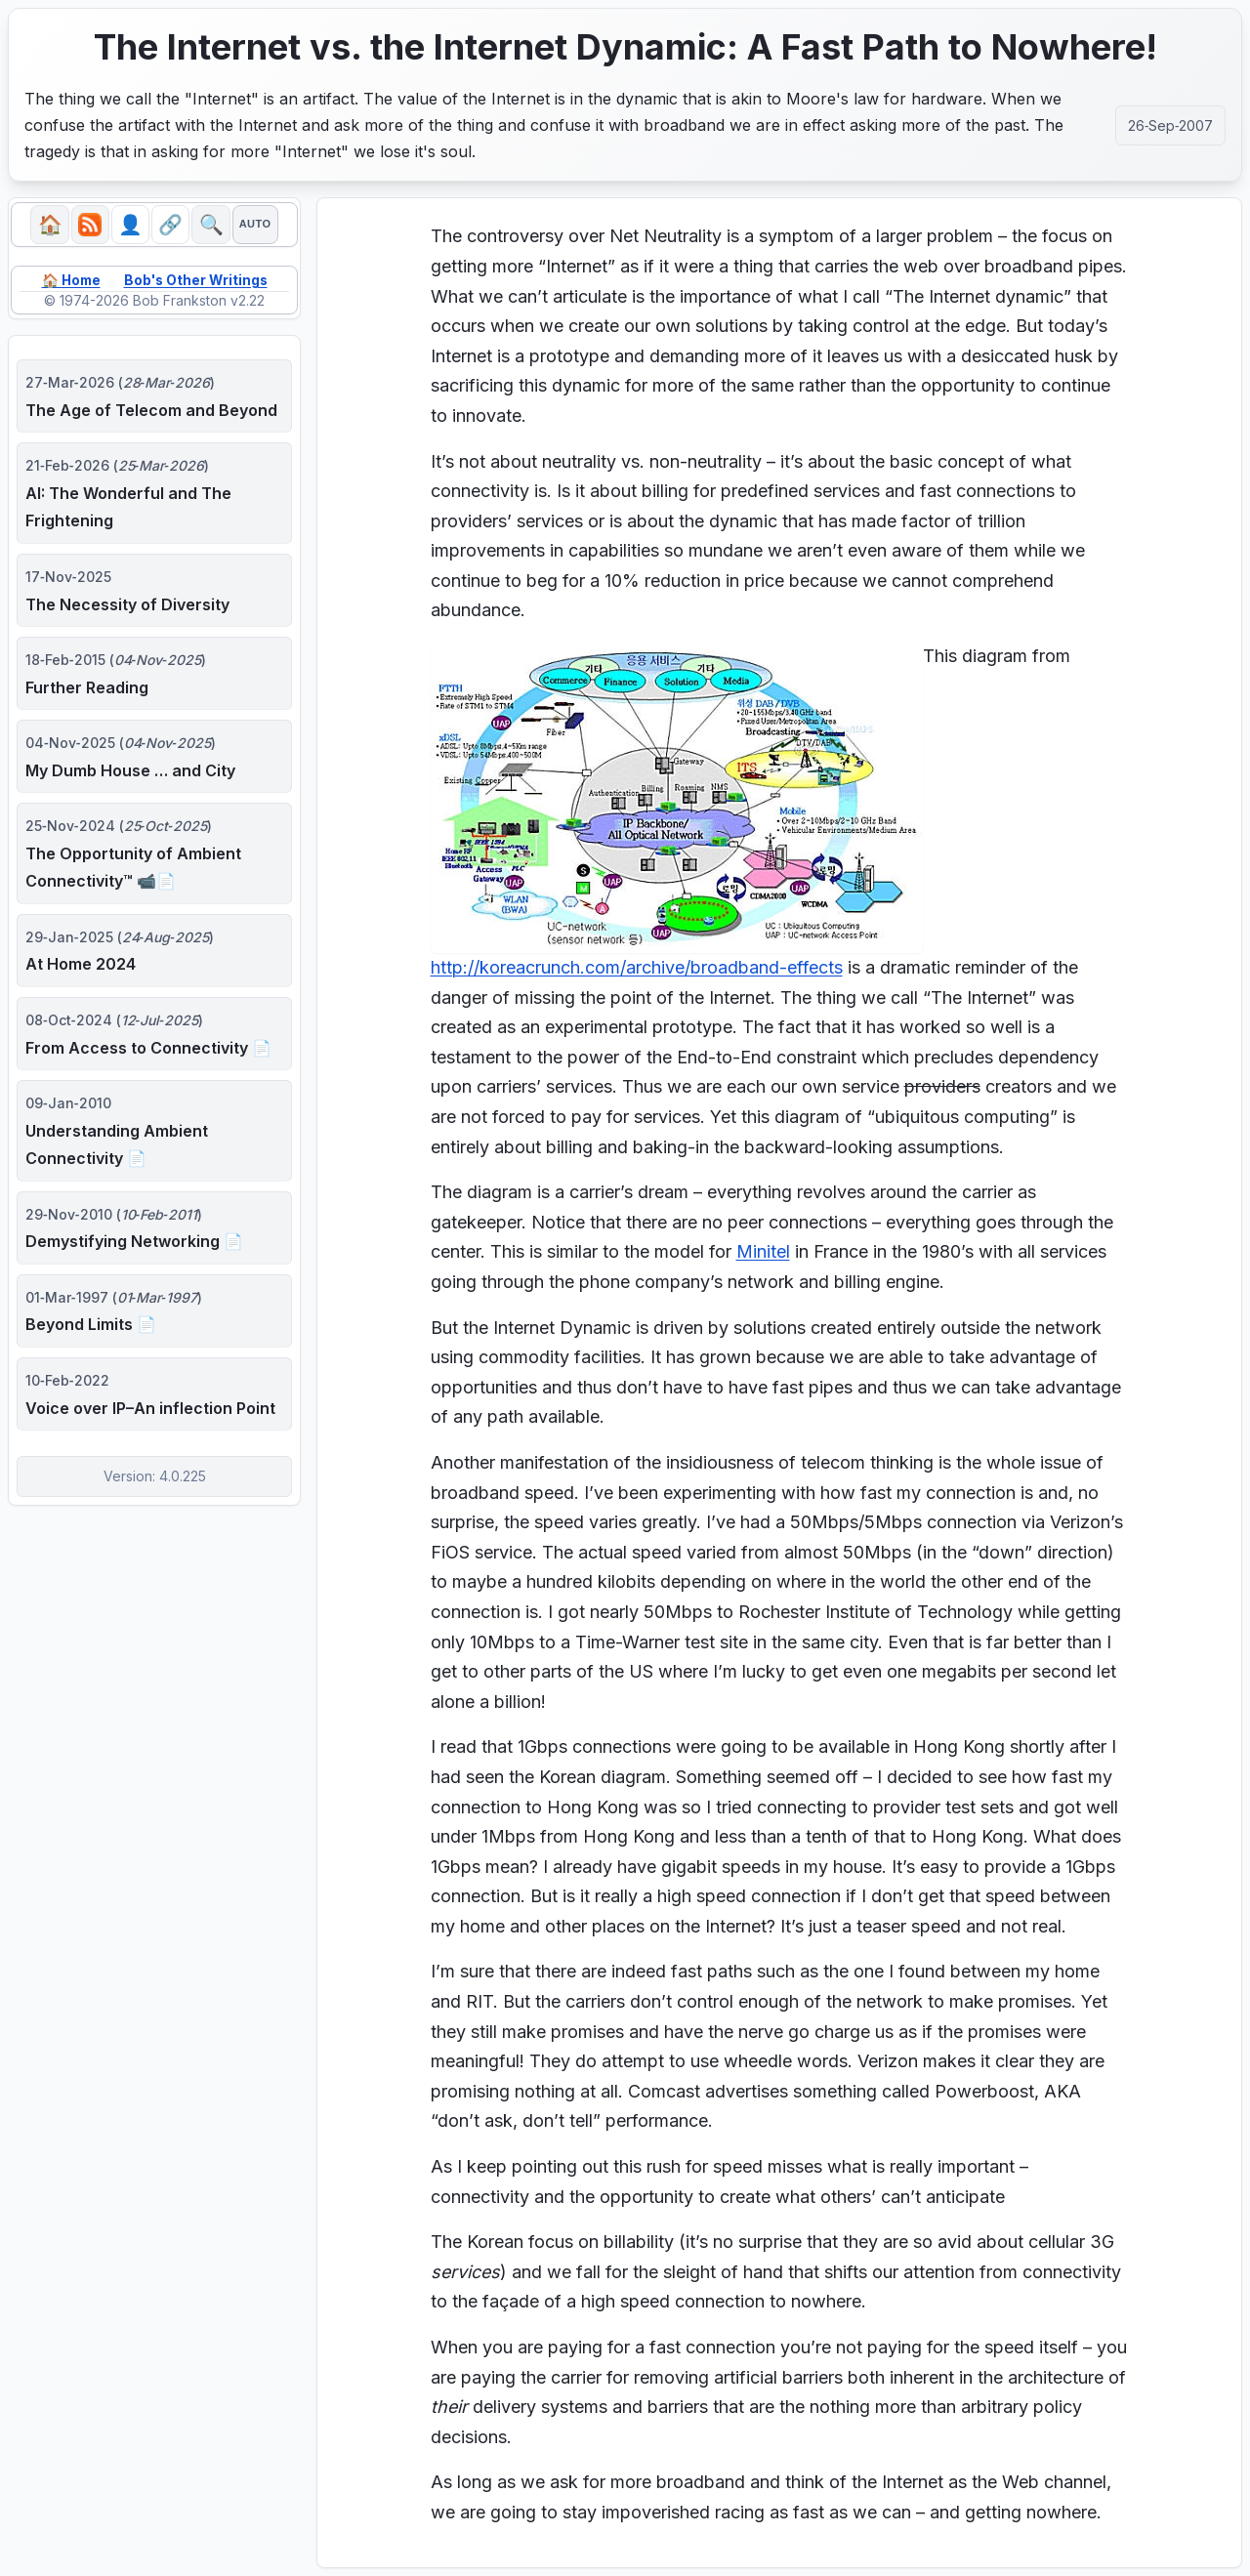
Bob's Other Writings (197, 280)
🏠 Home (69, 280)
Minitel (763, 1251)
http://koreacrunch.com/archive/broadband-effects (637, 967)
